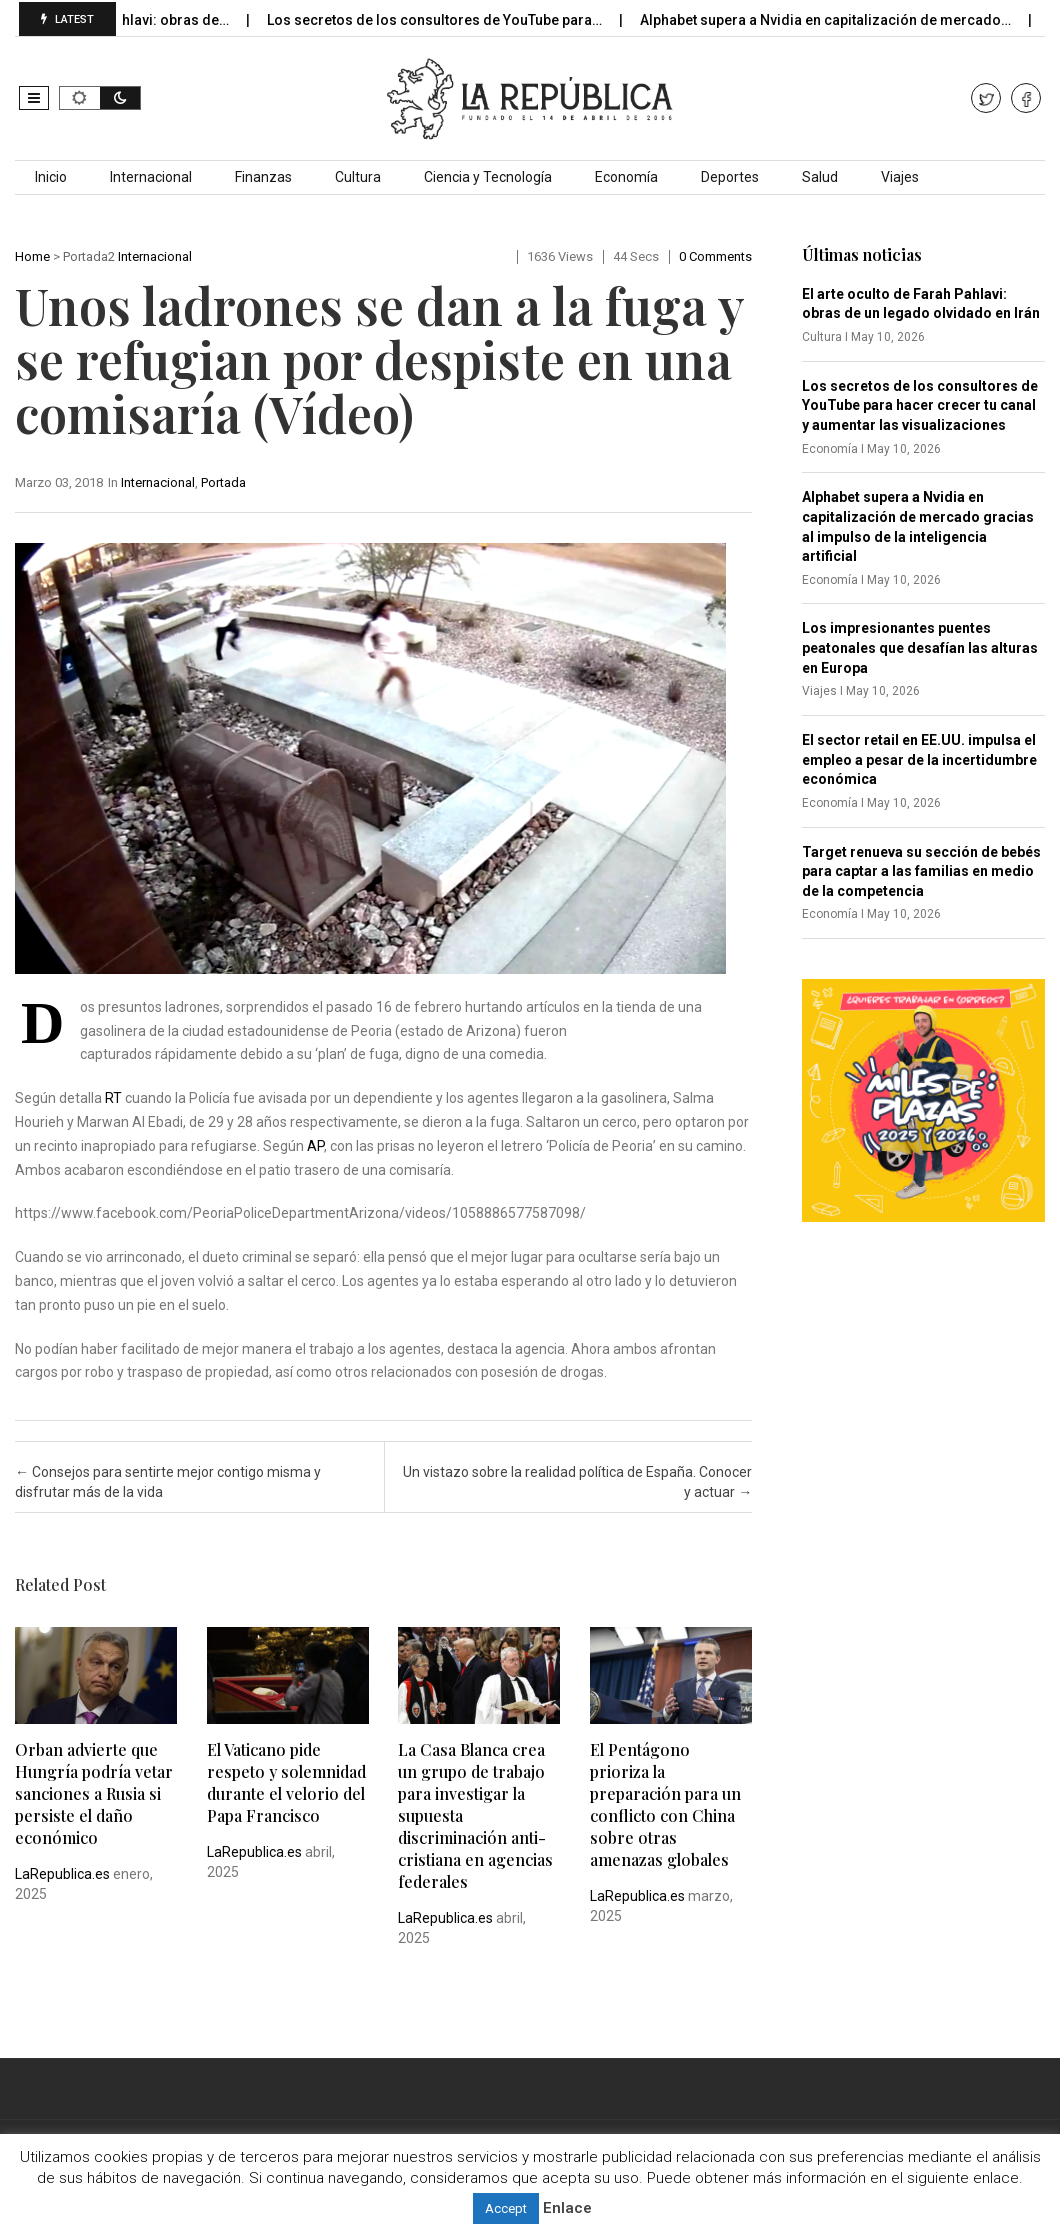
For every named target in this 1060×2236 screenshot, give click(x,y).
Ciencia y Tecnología (488, 177)
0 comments (715, 256)
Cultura (358, 177)
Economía (626, 177)
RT (113, 1098)
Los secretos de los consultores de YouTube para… (457, 20)
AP (315, 1146)
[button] (34, 98)
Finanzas (263, 177)
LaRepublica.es (62, 1874)
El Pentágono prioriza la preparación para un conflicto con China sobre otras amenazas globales (665, 1804)
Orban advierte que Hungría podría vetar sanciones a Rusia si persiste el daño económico (94, 1793)
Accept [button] (506, 2208)
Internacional (151, 177)
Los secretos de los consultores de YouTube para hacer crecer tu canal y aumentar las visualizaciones (920, 405)
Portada (223, 482)
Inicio (51, 177)
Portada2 (89, 256)
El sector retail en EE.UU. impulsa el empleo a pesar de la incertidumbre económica (919, 759)
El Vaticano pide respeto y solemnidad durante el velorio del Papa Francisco (286, 1782)
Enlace (567, 2208)
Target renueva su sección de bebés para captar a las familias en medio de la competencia (921, 871)
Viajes (900, 177)
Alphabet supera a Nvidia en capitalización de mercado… (848, 20)
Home (32, 256)
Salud (820, 177)
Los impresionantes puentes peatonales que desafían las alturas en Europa (920, 647)
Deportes (730, 177)
